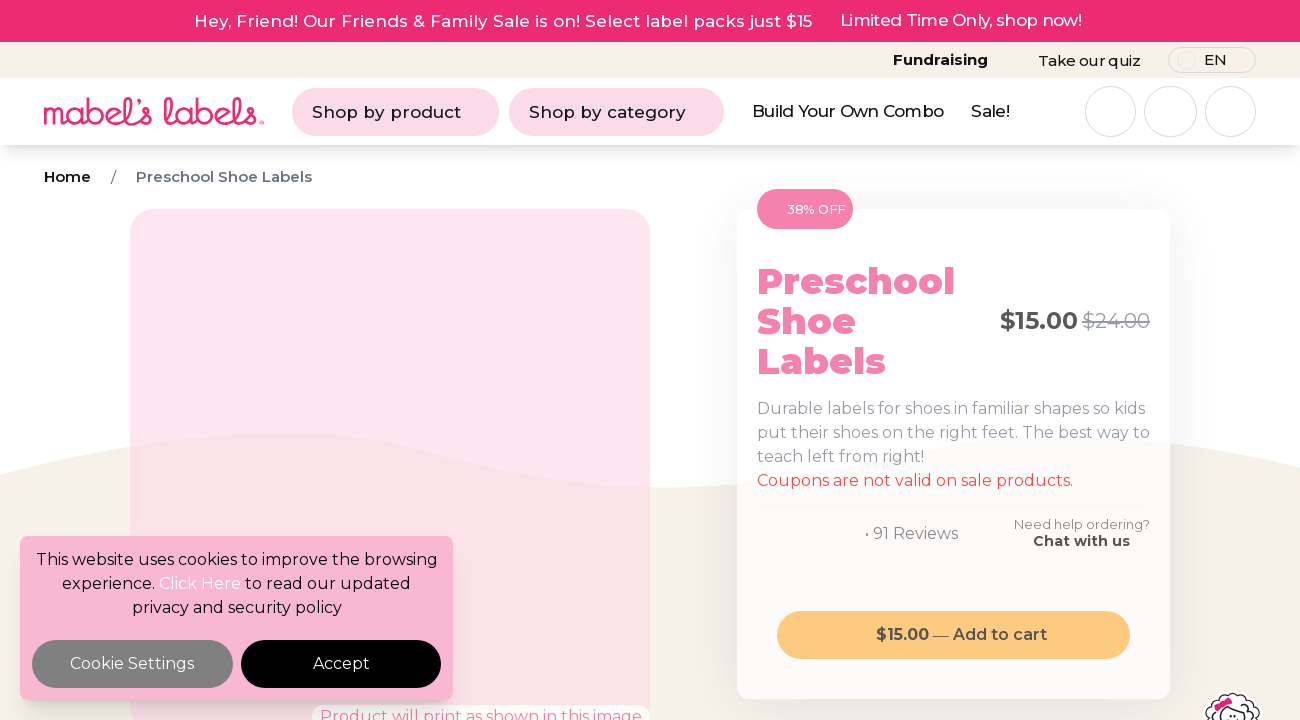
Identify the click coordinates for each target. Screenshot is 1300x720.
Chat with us (1081, 541)
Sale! (990, 111)
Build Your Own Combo (847, 111)
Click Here (200, 583)
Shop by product (395, 112)
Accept (341, 663)
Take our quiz (1089, 60)
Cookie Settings (132, 663)
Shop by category (616, 112)
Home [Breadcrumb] (67, 176)
